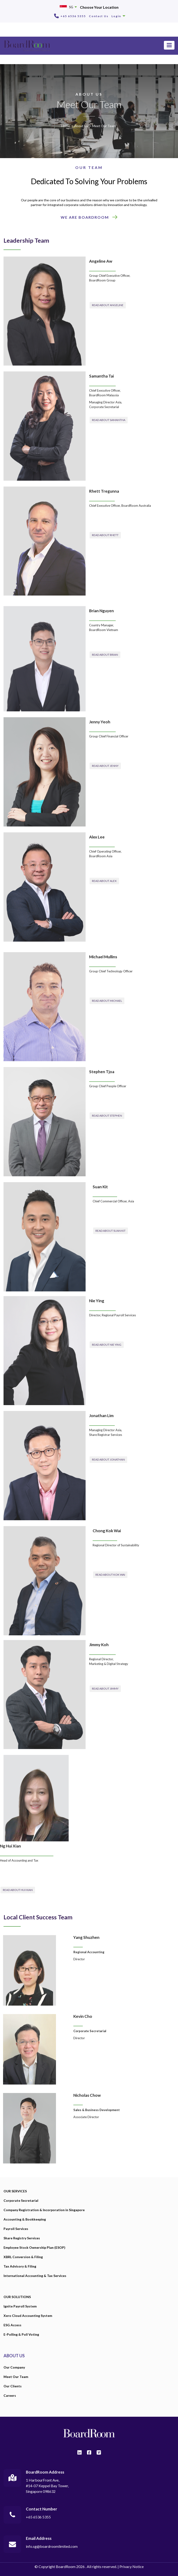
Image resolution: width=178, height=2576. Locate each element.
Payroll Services (16, 2229)
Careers (10, 2395)
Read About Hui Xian (18, 1890)
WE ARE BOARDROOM (85, 217)
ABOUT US (14, 2355)
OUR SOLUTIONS (17, 2297)
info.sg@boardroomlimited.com (52, 2546)
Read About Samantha (108, 420)
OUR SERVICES (15, 2191)
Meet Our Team (16, 2377)
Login (118, 16)
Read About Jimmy (105, 1688)
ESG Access (12, 2325)
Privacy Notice (131, 2566)
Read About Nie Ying (106, 1344)
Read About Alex (104, 881)
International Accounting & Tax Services (35, 2276)
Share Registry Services (22, 2238)
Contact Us (98, 16)
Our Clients (13, 2386)
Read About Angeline (107, 305)
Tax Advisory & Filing (20, 2266)
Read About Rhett (105, 535)
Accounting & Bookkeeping (25, 2219)
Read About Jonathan (108, 1459)
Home (65, 126)
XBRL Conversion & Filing (23, 2257)
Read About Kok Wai (110, 1574)
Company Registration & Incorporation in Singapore (44, 2210)
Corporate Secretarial (21, 2200)
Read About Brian (105, 654)
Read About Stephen (107, 1115)
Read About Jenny (105, 766)
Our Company (14, 2367)
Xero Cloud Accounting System (28, 2316)
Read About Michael (107, 1000)
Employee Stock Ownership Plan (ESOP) (34, 2247)
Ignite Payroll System (20, 2306)
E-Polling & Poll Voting (21, 2334)
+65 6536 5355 (73, 16)
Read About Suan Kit (110, 1230)
